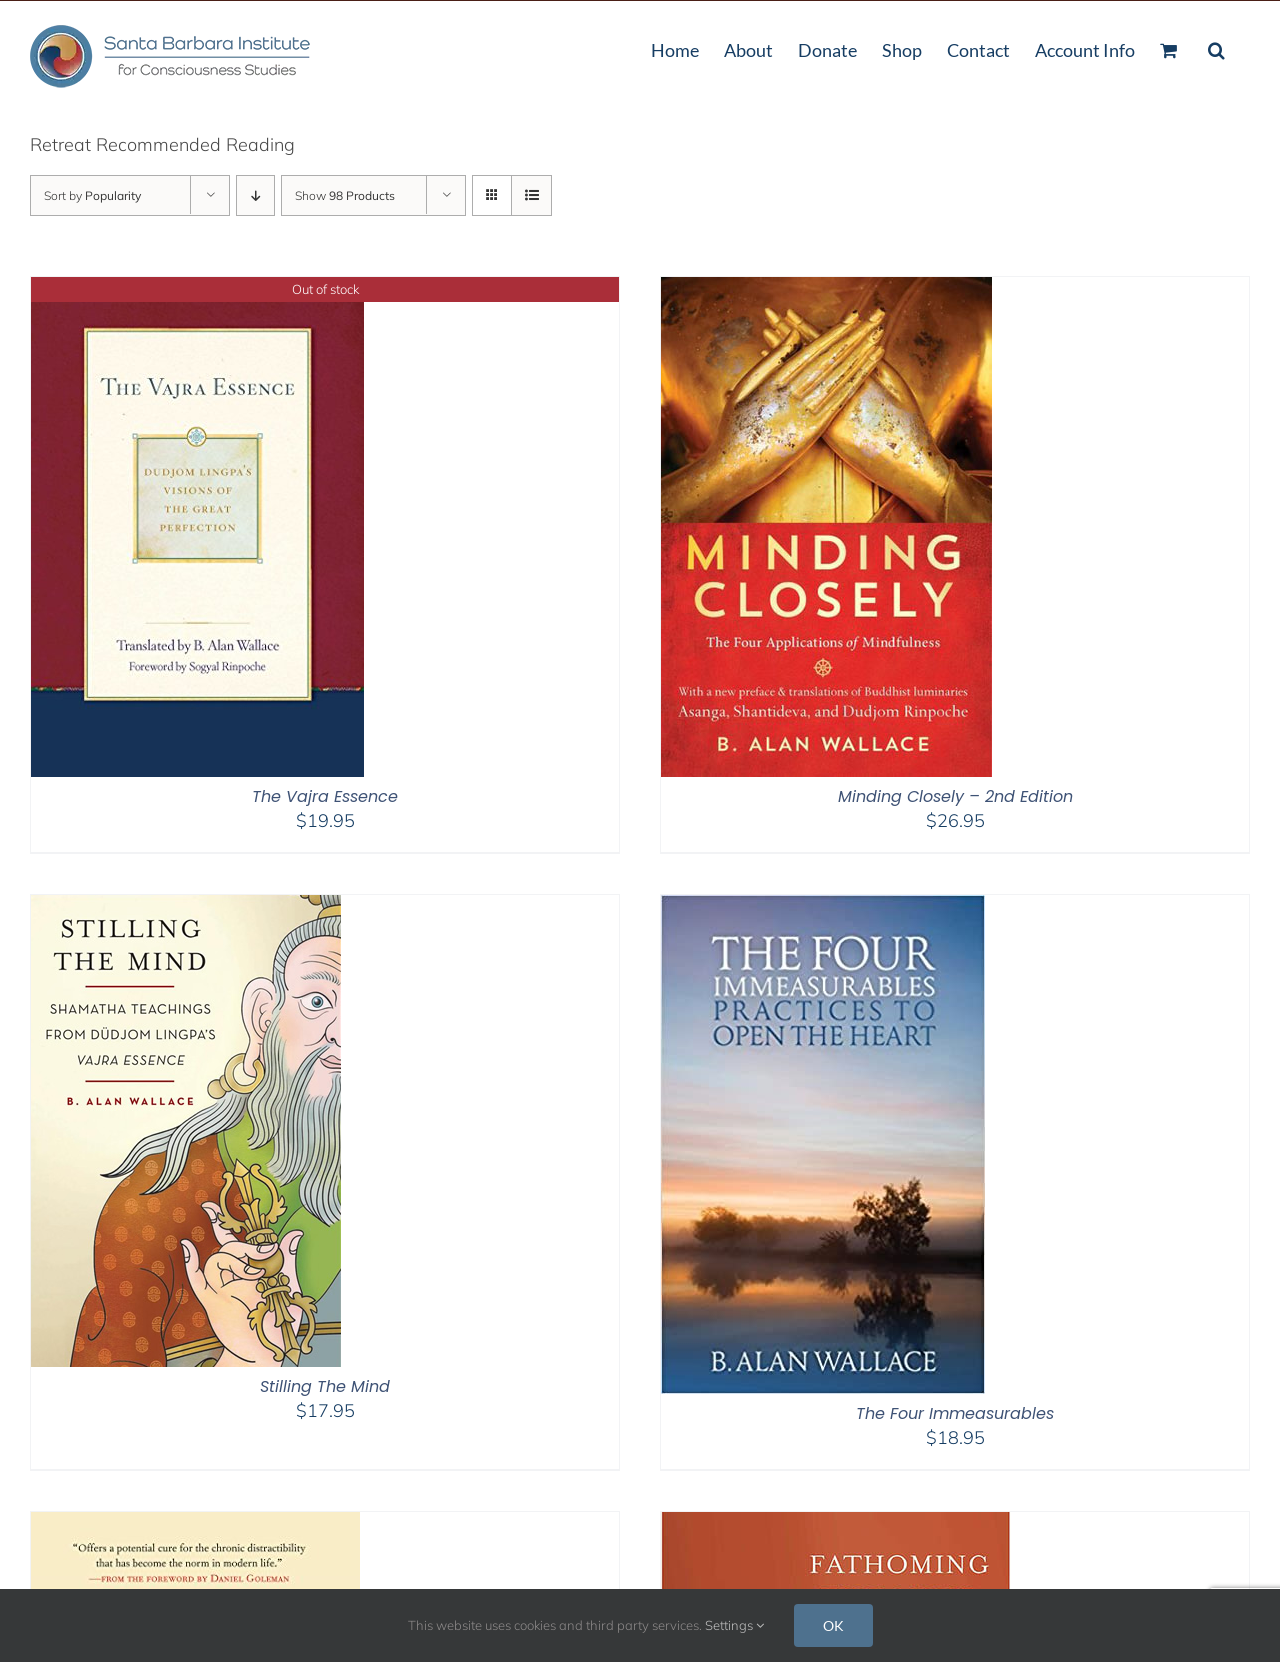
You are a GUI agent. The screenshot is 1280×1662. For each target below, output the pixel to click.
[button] (1216, 48)
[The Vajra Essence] (197, 289)
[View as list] (531, 195)
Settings (734, 1625)
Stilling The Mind (325, 1386)
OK (833, 1625)
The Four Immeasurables (955, 1413)
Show (345, 195)
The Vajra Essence (325, 796)
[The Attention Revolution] (195, 1524)
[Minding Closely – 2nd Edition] (826, 289)
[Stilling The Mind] (186, 907)
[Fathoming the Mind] (836, 1524)
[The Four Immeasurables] (823, 907)
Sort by (92, 195)
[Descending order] (255, 195)
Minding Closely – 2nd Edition (955, 796)
